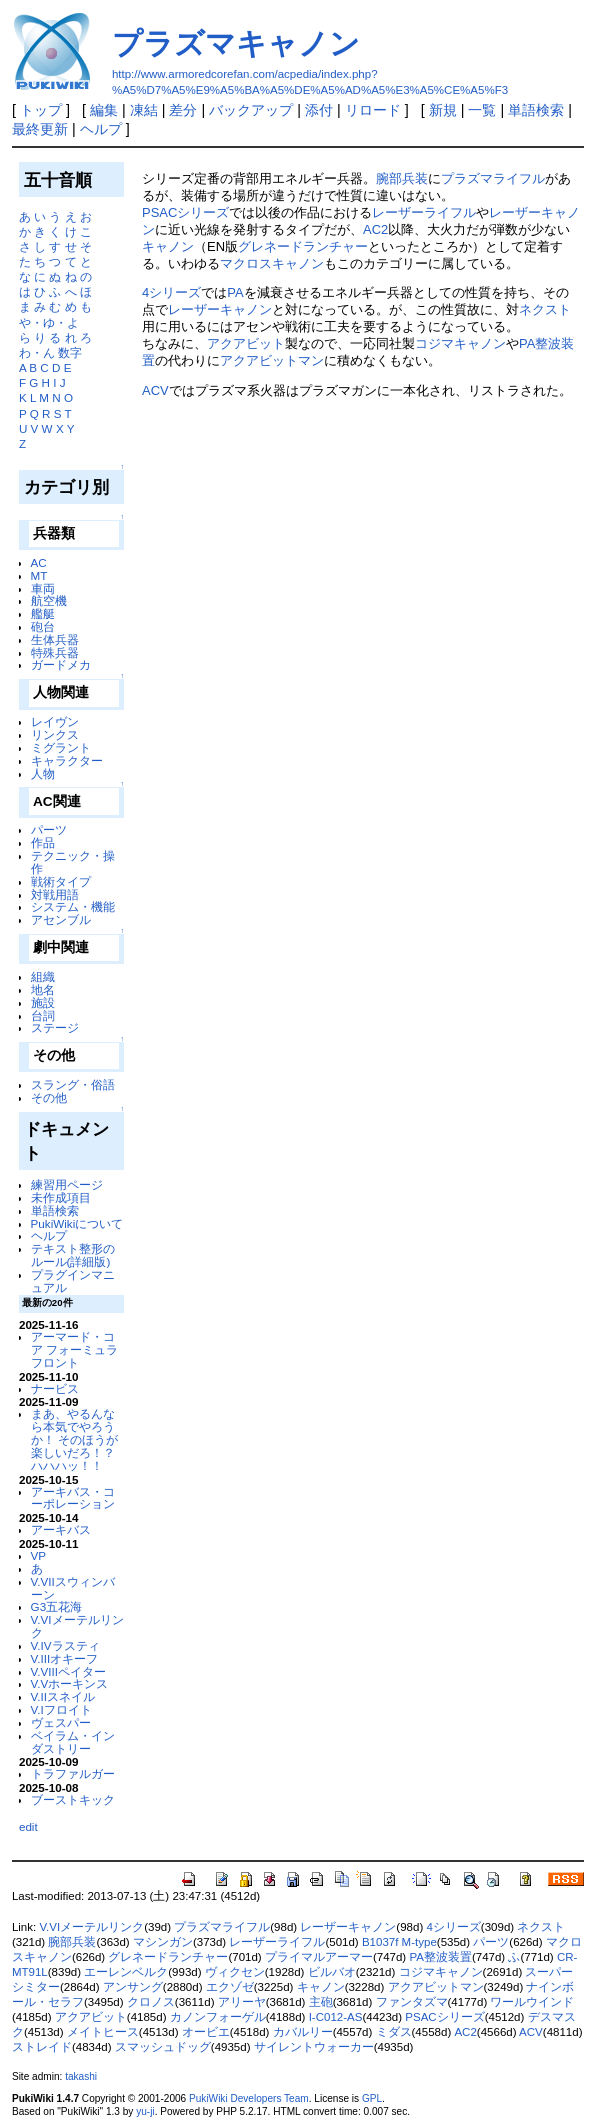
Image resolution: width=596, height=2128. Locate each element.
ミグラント (61, 747)
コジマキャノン (460, 343)
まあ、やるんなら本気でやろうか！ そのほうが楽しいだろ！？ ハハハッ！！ (74, 1439)
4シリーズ (171, 292)
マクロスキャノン (272, 263)
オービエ (206, 2032)
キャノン (168, 246)
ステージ (55, 1027)
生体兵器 (55, 639)
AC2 (375, 229)
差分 (183, 110)
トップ (41, 110)
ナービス (55, 1388)
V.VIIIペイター (68, 1671)
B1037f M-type (399, 1942)
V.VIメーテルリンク (77, 1626)
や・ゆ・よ (49, 322)
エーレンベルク (126, 1972)
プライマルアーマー (319, 1957)
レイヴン (55, 721)
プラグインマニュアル (73, 1281)
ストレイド (42, 2047)
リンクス (55, 734)
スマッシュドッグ (163, 2047)
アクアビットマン (272, 360)
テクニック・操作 (73, 862)
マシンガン (163, 1942)
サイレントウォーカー (314, 2047)
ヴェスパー (61, 1722)
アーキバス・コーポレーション (73, 1498)
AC (39, 562)
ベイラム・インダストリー (73, 1742)
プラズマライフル (493, 178)
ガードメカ (61, 664)
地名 (43, 989)
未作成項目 (61, 1197)
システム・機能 (73, 906)
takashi (81, 2076)
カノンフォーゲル (218, 2017)
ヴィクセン (235, 1972)
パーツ (49, 829)
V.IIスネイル (63, 1696)
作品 (43, 842)
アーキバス (61, 1529)
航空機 (49, 600)
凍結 (144, 110)
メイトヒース (103, 2032)
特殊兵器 (55, 652)
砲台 (43, 626)
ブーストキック (73, 1799)
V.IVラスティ (65, 1645)
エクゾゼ (230, 1987)
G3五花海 (57, 1606)
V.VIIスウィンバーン (73, 1588)
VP (39, 1555)
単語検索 (536, 110)
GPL (372, 2098)
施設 (43, 1002)
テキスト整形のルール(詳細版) (73, 1255)
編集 (104, 110)
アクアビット (246, 343)
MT (39, 575)
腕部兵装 (402, 178)
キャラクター (67, 760)
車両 (43, 588)
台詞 (43, 1015)
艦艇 (43, 613)
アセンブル (61, 919)
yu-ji (145, 2111)
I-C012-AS (336, 2017)
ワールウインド (532, 2002)
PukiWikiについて (77, 1223)
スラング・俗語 (73, 1084)
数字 (70, 352)
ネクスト (545, 309)
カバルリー (303, 2032)
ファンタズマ (412, 2002)
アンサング (133, 1987)
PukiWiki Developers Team (249, 2098)
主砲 (321, 2002)
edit (28, 1826)
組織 (43, 976)
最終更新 (40, 129)
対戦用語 (55, 894)
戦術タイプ (61, 881)
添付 (319, 110)
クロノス (151, 2002)
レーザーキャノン (220, 309)
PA (235, 292)
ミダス (394, 2032)
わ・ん (37, 352)
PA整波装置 (440, 1957)
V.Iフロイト (61, 1709)
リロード (373, 110)
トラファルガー (73, 1773)
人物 (43, 773)
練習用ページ (67, 1184)
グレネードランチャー (303, 246)
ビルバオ (332, 1972)
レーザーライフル (424, 212)
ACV (155, 390)
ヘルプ (101, 129)
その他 (49, 1097)
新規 (443, 110)
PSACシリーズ (185, 212)
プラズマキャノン (236, 43)
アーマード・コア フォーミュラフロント (74, 1349)
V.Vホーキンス (70, 1683)
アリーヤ (242, 2002)
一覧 (482, 110)
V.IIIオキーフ (65, 1658)
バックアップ (251, 110)
